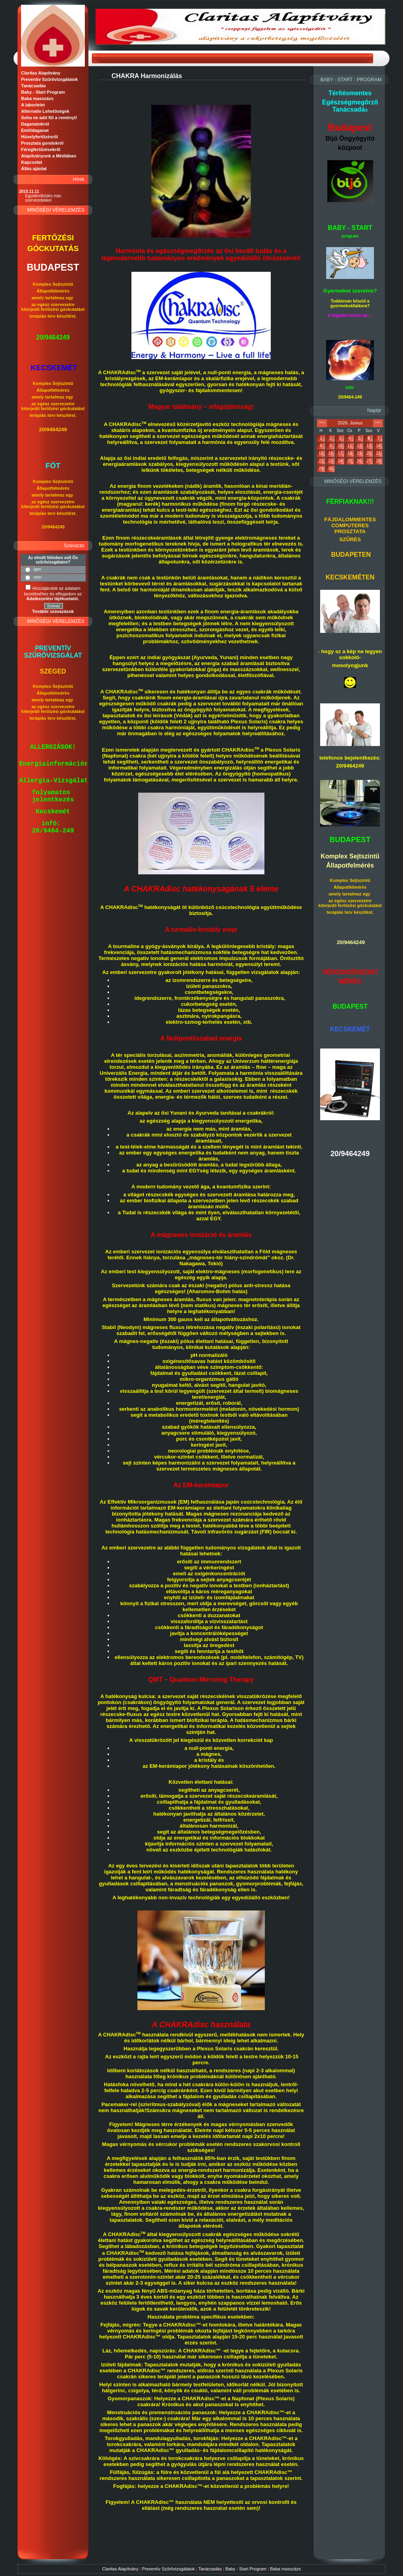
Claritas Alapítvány (120, 2568)
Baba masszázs (285, 2568)
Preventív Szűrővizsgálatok (168, 2568)
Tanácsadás (210, 2568)
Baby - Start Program (245, 2568)
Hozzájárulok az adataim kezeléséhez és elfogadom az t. (53, 593)
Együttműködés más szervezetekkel (43, 198)
